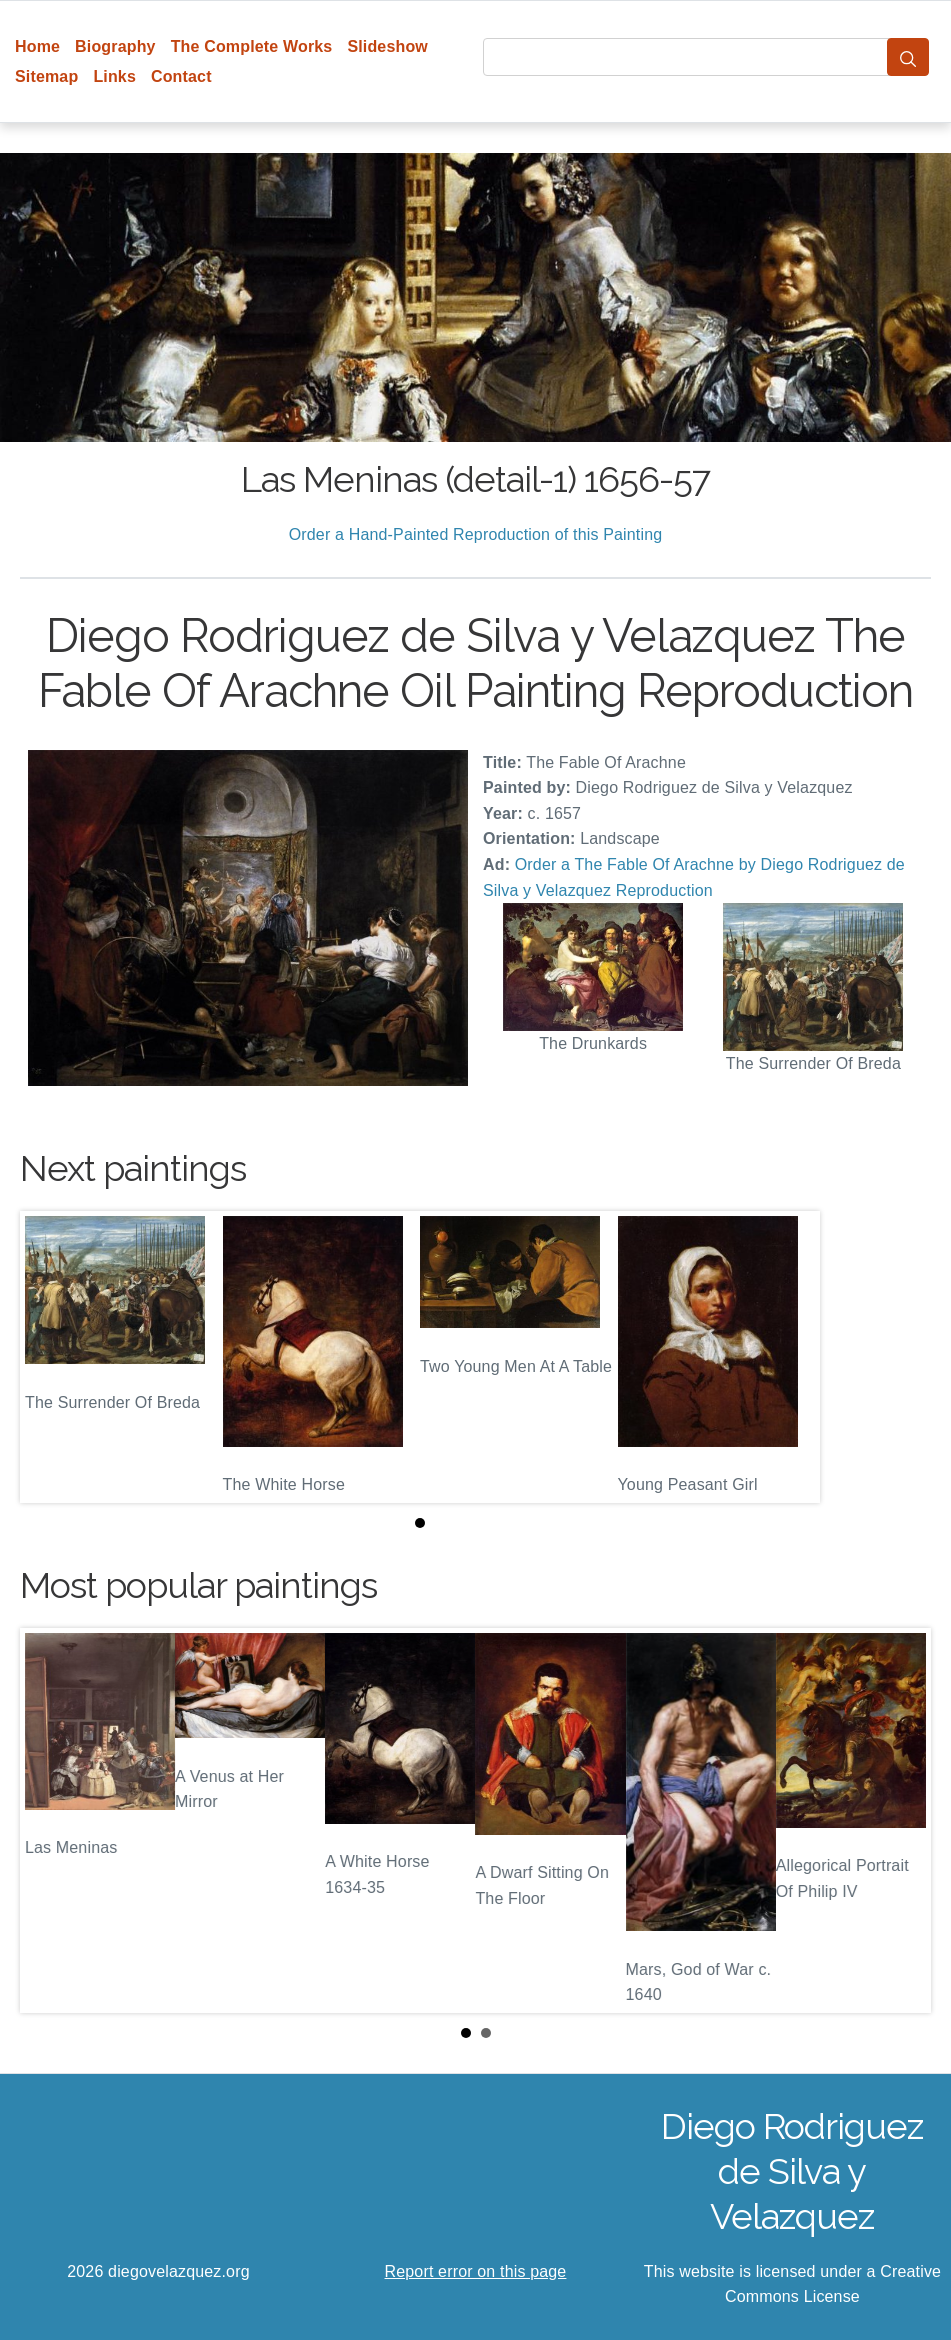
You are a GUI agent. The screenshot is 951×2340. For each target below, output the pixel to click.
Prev (51, 1820)
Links (114, 76)
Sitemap (46, 76)
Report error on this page (476, 2271)
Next (900, 1820)
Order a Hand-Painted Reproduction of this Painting (476, 534)
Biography (115, 46)
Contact (181, 76)
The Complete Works (252, 46)
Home (37, 46)
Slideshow (387, 46)
